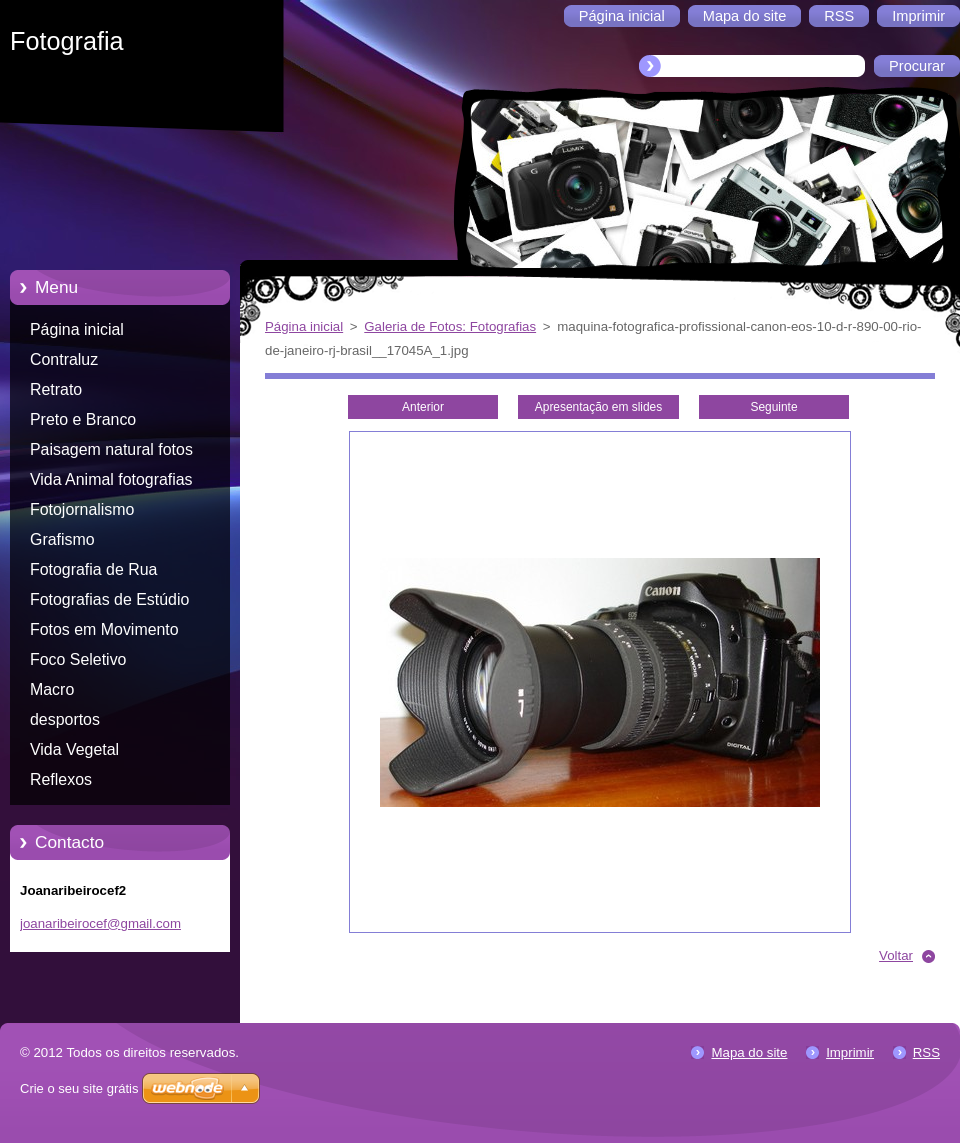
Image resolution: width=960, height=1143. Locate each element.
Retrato (56, 389)
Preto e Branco (83, 419)
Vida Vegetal (74, 749)
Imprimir (850, 1052)
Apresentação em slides (598, 407)
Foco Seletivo (78, 659)
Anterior (423, 407)
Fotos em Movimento (104, 629)
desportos (65, 719)
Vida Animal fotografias (111, 479)
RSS (926, 1052)
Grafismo (62, 539)
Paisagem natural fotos (111, 449)
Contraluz (64, 359)
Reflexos (61, 779)
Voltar (896, 955)
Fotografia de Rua (93, 569)
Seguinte (773, 407)
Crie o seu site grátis (79, 1088)
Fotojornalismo (82, 509)
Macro (52, 689)
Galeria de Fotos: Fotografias (450, 326)
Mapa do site (749, 1052)
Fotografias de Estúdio (109, 599)
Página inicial (77, 329)
